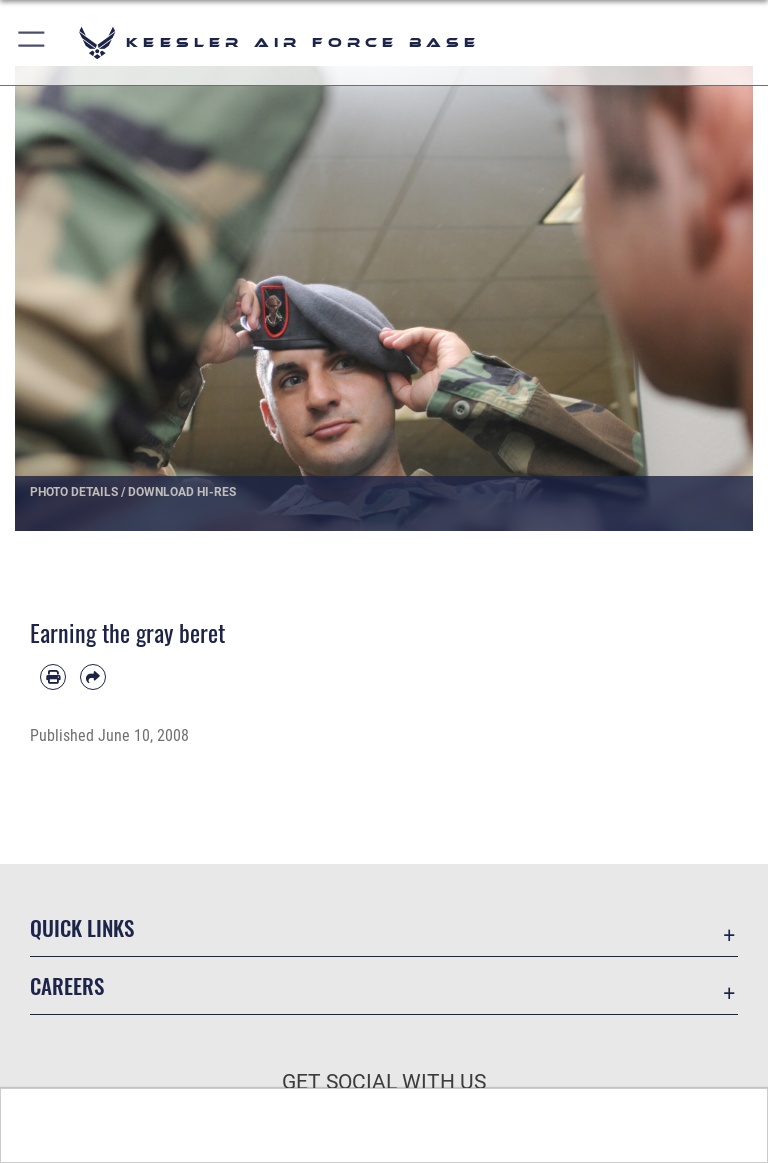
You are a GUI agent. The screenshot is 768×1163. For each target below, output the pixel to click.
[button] (32, 42)
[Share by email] (93, 677)
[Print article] (53, 677)
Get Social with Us (384, 1082)
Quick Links (82, 927)
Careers (67, 985)
